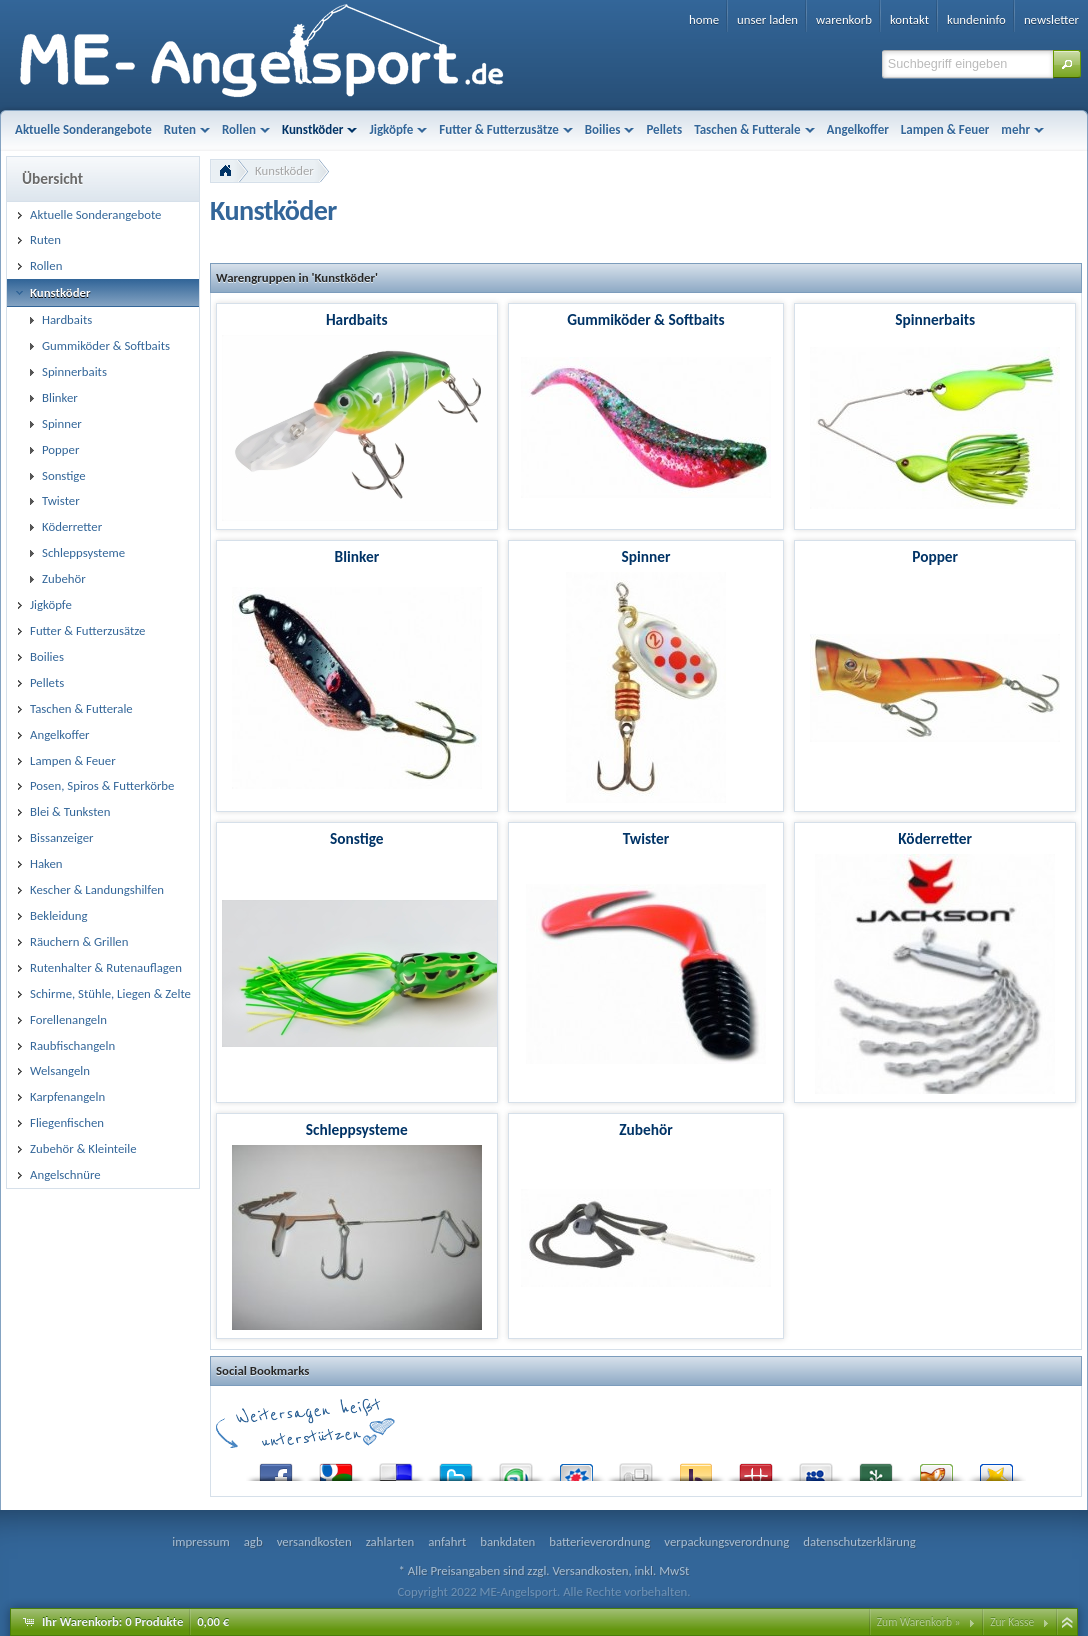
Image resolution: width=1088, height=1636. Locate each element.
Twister (646, 838)
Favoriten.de (996, 1467)
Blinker (357, 556)
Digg (636, 1467)
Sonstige (357, 838)
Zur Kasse (1012, 1622)
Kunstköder (284, 170)
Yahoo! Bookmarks (696, 1467)
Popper (935, 556)
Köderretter (935, 838)
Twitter (456, 1467)
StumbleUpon (516, 1467)
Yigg (936, 1467)
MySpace (816, 1467)
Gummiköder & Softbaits (646, 319)
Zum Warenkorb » (919, 1622)
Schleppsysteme (357, 1129)
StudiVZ (576, 1467)
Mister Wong (756, 1467)
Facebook (276, 1467)
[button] (1067, 64)
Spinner (646, 556)
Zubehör (646, 1129)
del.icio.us (396, 1467)
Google (336, 1467)
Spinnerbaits (935, 319)
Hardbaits (357, 319)
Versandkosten (590, 1570)
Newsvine (876, 1467)
